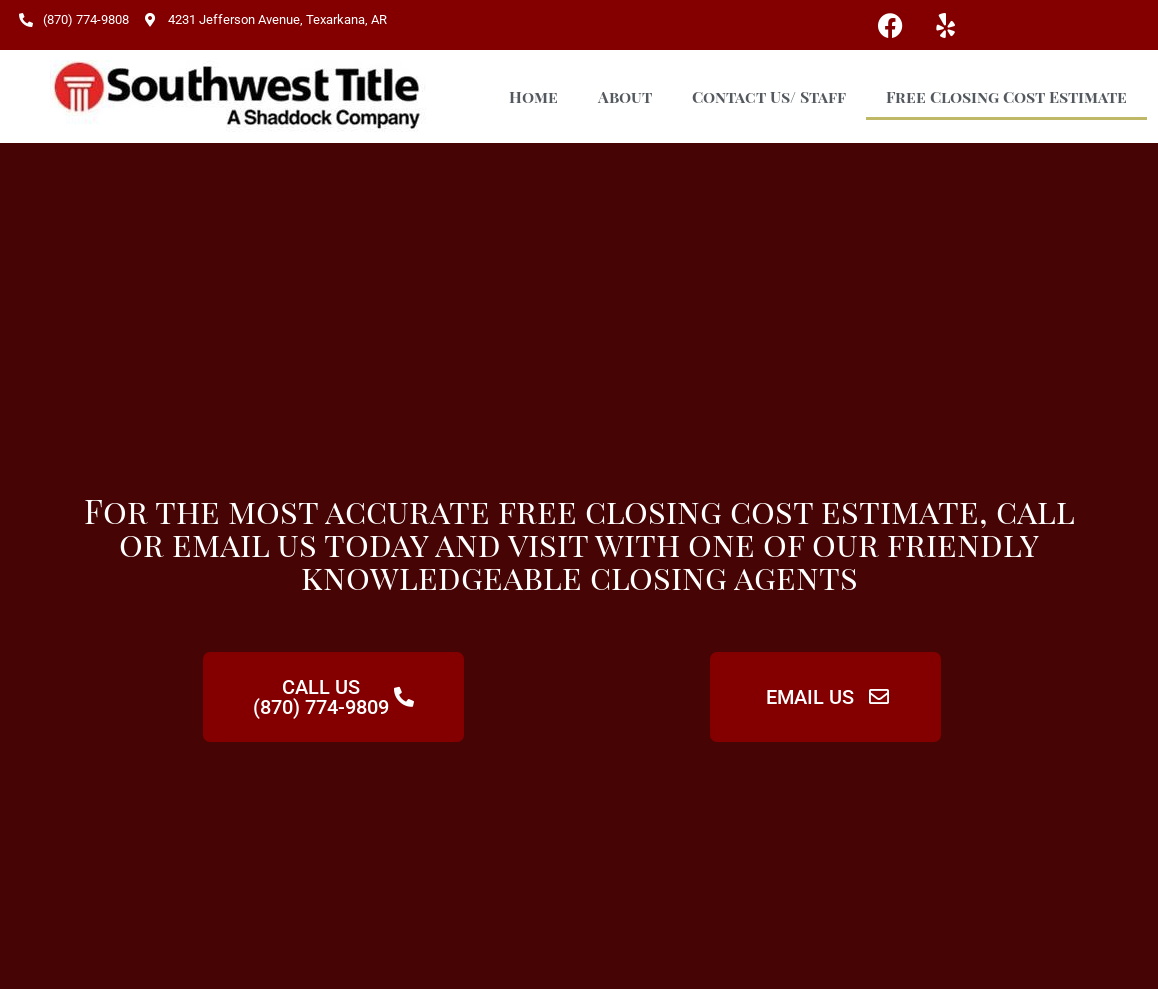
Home (533, 96)
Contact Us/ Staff (769, 96)
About (625, 96)
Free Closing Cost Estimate (1006, 96)
